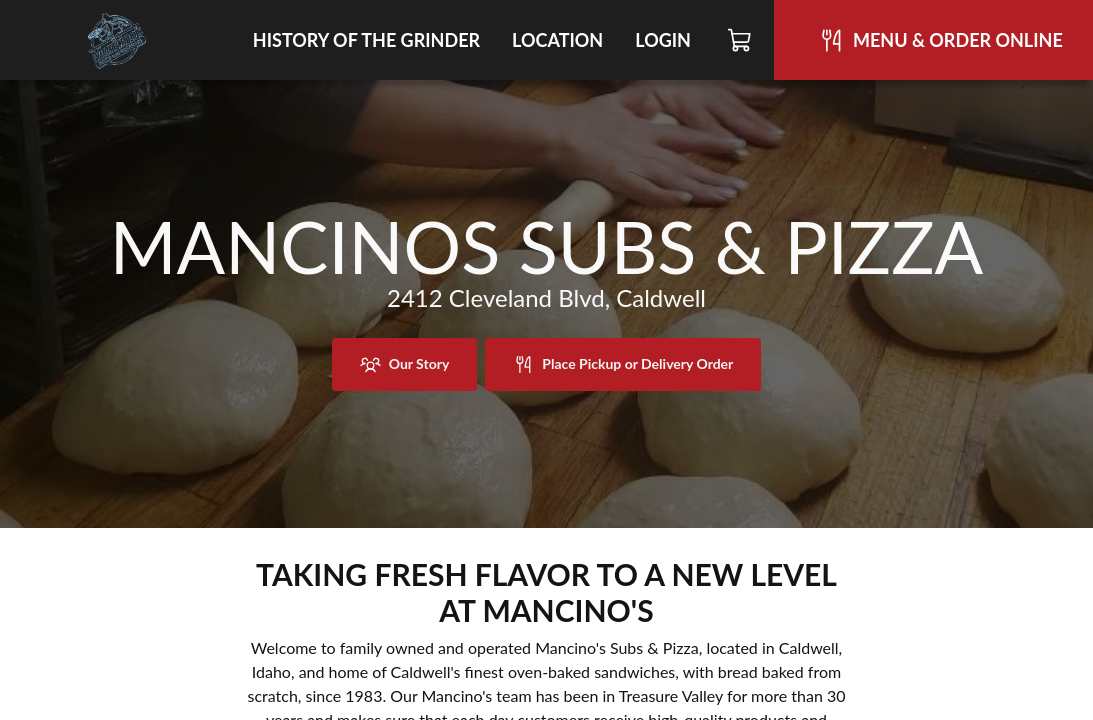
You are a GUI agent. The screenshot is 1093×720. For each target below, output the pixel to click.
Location (557, 40)
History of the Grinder (366, 40)
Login (663, 40)
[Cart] (740, 40)
